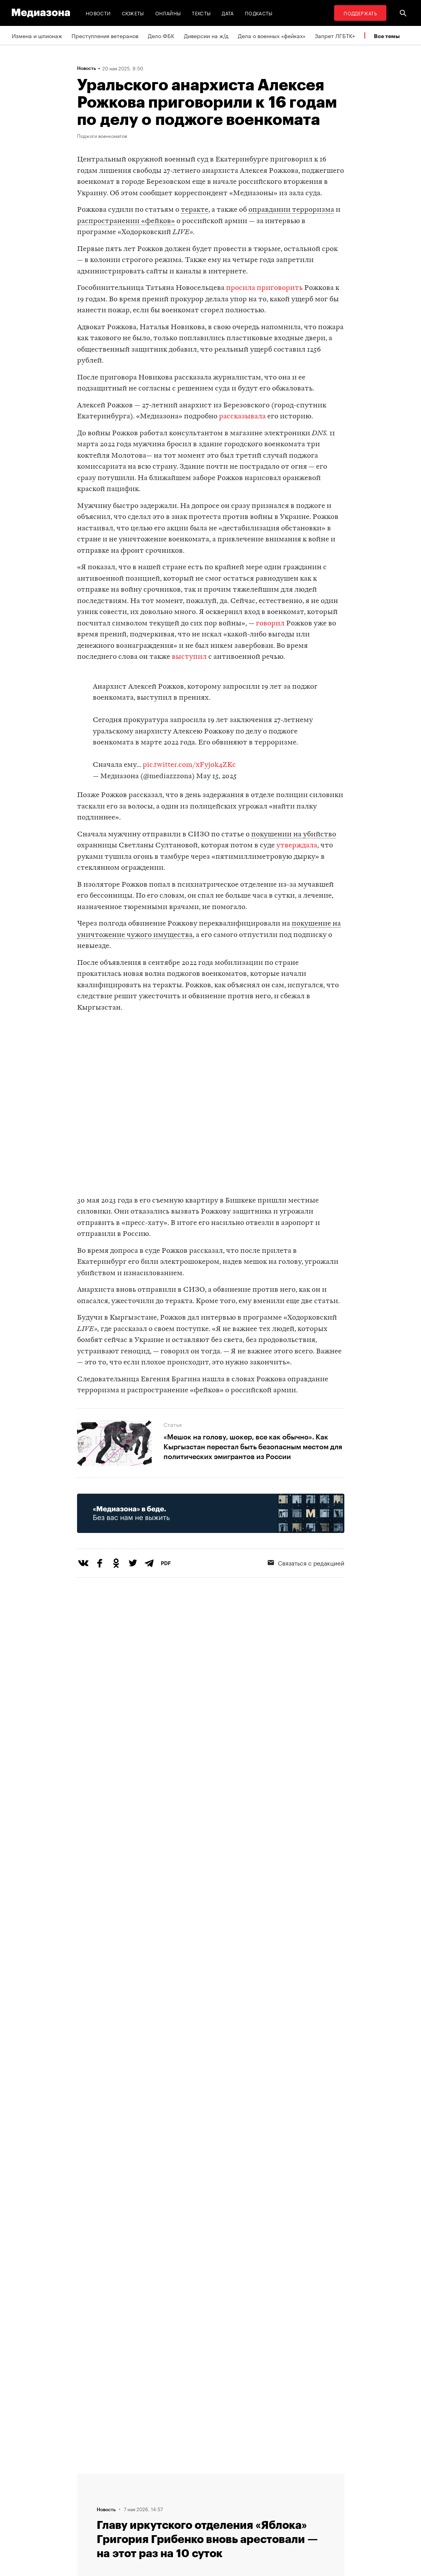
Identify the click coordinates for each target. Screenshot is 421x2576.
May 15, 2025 (216, 776)
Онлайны (168, 13)
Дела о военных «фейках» (271, 35)
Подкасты (259, 13)
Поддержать (360, 13)
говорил (270, 623)
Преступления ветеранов (105, 35)
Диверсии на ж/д (206, 35)
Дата (227, 13)
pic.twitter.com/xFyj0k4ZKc (189, 765)
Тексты (201, 13)
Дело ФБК (161, 35)
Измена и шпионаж (37, 35)
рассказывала (242, 416)
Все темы (387, 36)
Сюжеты (133, 13)
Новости (98, 13)
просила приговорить (264, 288)
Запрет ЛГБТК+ (335, 35)
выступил (189, 657)
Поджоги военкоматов (102, 135)
